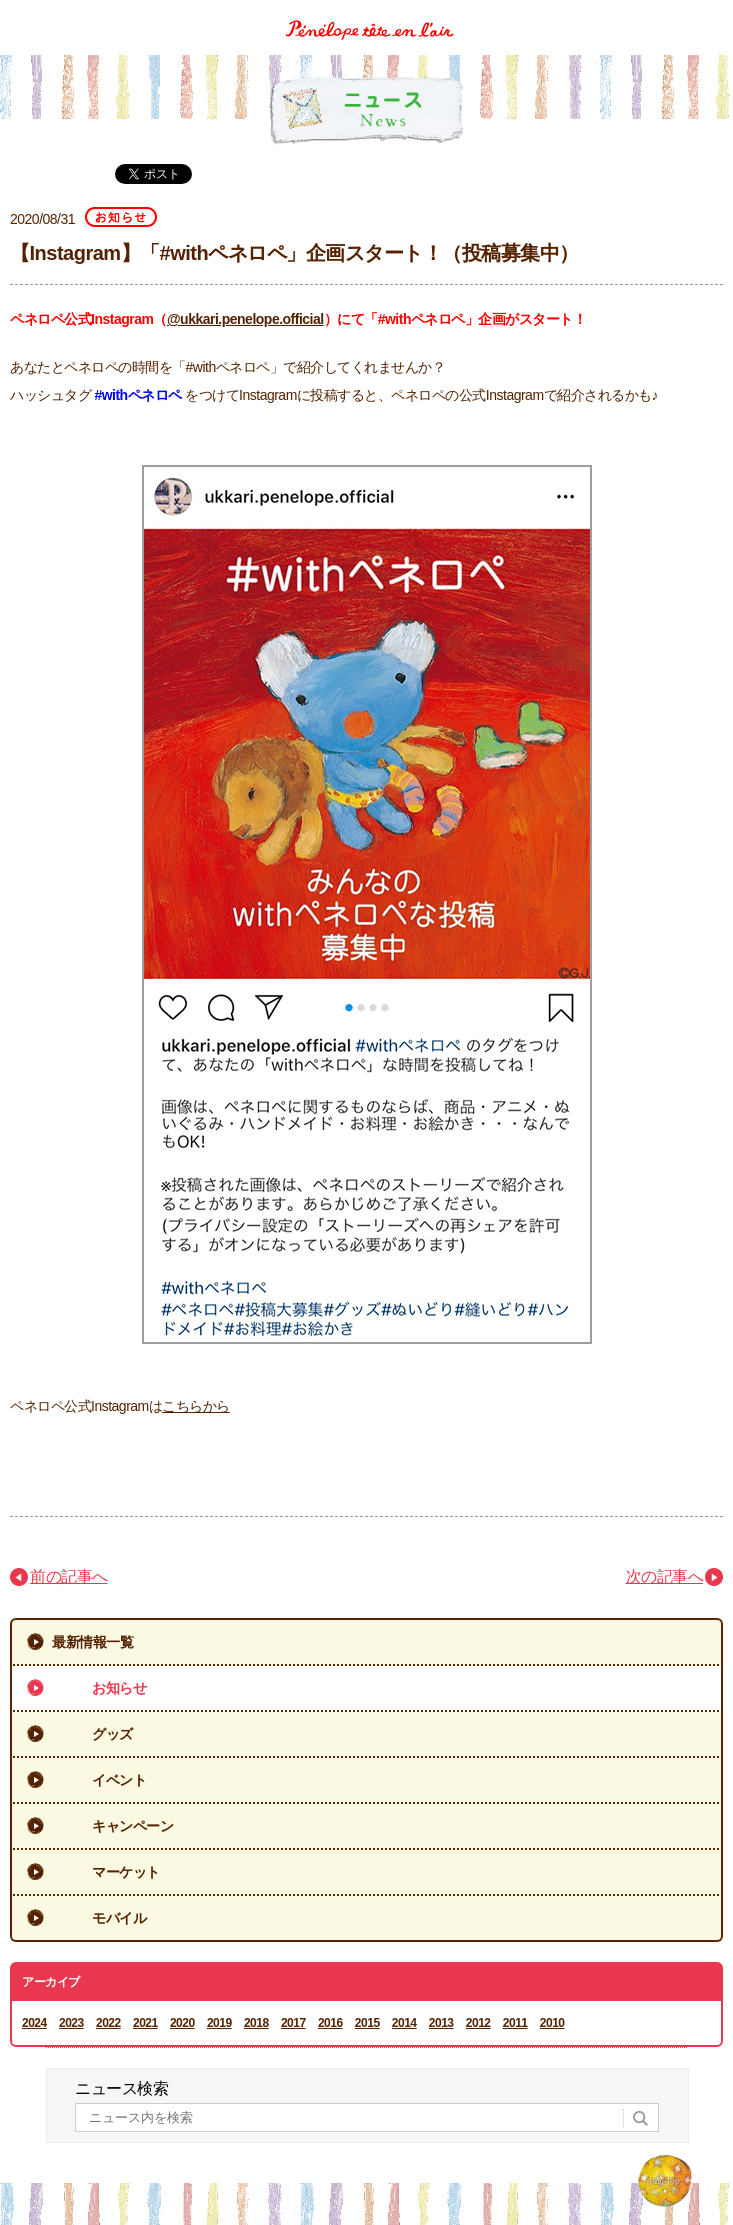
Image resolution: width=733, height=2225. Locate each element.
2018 (256, 2023)
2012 (478, 2023)
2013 (441, 2023)
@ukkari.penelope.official (245, 319)
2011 (515, 2023)
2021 (145, 2023)
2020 (182, 2023)
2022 (108, 2023)
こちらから (196, 1406)
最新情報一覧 (92, 1642)
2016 (330, 2023)
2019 (219, 2023)
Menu (710, 13)
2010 (552, 2023)
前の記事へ (69, 1576)
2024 (34, 2023)
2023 (71, 2023)
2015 (367, 2023)
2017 (293, 2023)
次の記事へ (665, 1576)
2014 (404, 2023)
